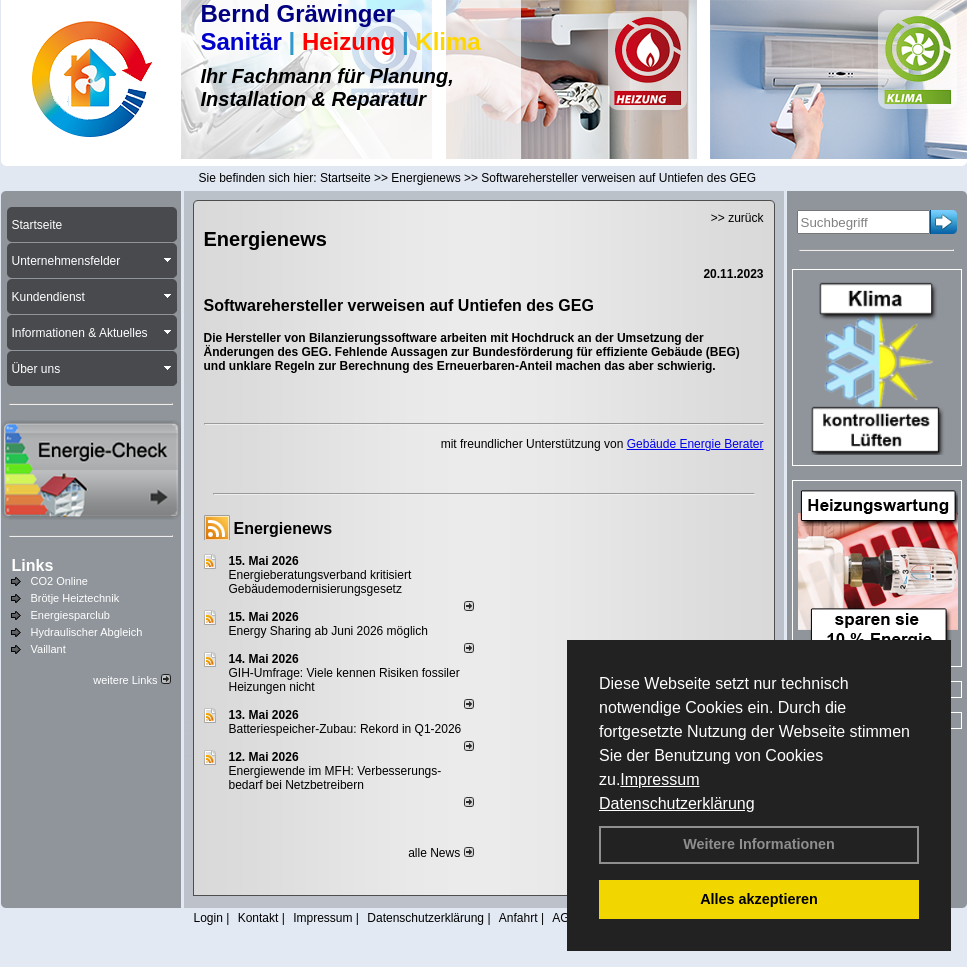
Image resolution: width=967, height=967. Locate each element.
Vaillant (48, 649)
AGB (564, 918)
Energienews (283, 528)
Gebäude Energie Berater (695, 444)
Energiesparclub (71, 615)
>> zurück (737, 218)
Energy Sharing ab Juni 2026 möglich (328, 631)
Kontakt (258, 918)
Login (208, 918)
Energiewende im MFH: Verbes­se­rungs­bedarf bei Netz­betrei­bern (335, 778)
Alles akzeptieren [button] (759, 899)
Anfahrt (518, 918)
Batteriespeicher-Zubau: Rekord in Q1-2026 (345, 729)
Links (33, 565)
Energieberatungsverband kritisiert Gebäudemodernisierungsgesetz (320, 582)
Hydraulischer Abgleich (87, 632)
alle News (440, 853)
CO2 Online (59, 581)
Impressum (659, 779)
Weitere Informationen (759, 844)
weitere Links (131, 680)
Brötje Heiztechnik (75, 598)
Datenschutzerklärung (677, 803)
